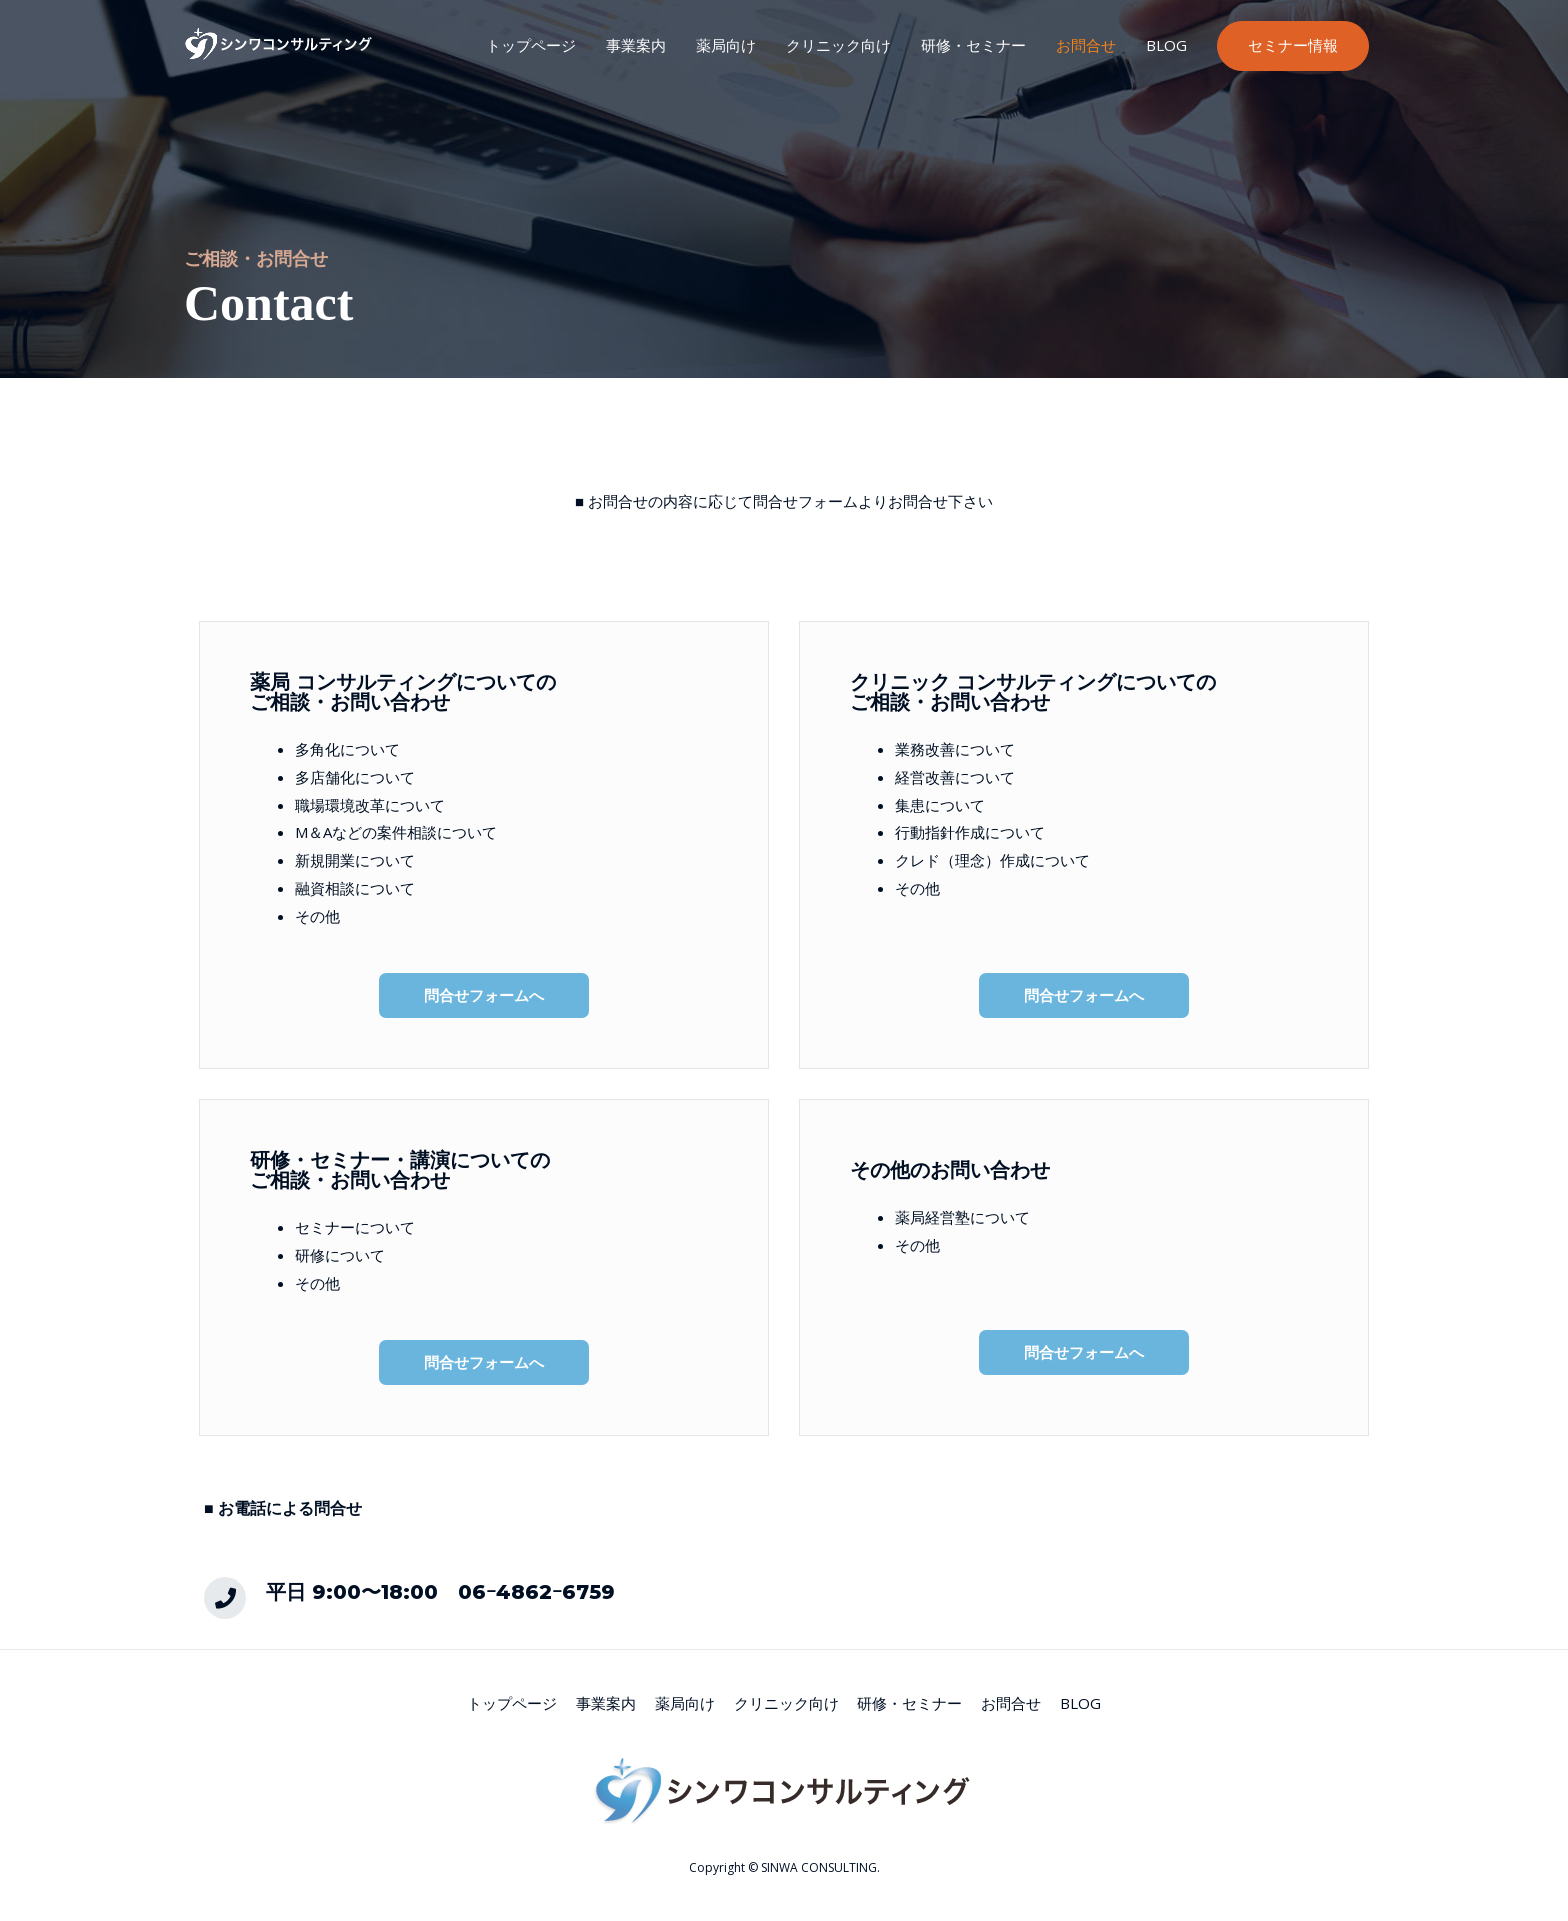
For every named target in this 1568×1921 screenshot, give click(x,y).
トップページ (531, 45)
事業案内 (636, 45)
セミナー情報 (1293, 45)
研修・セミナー (973, 45)
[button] (484, 995)
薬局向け (726, 45)
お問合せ (1086, 45)
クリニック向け (838, 45)
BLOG (1166, 45)
